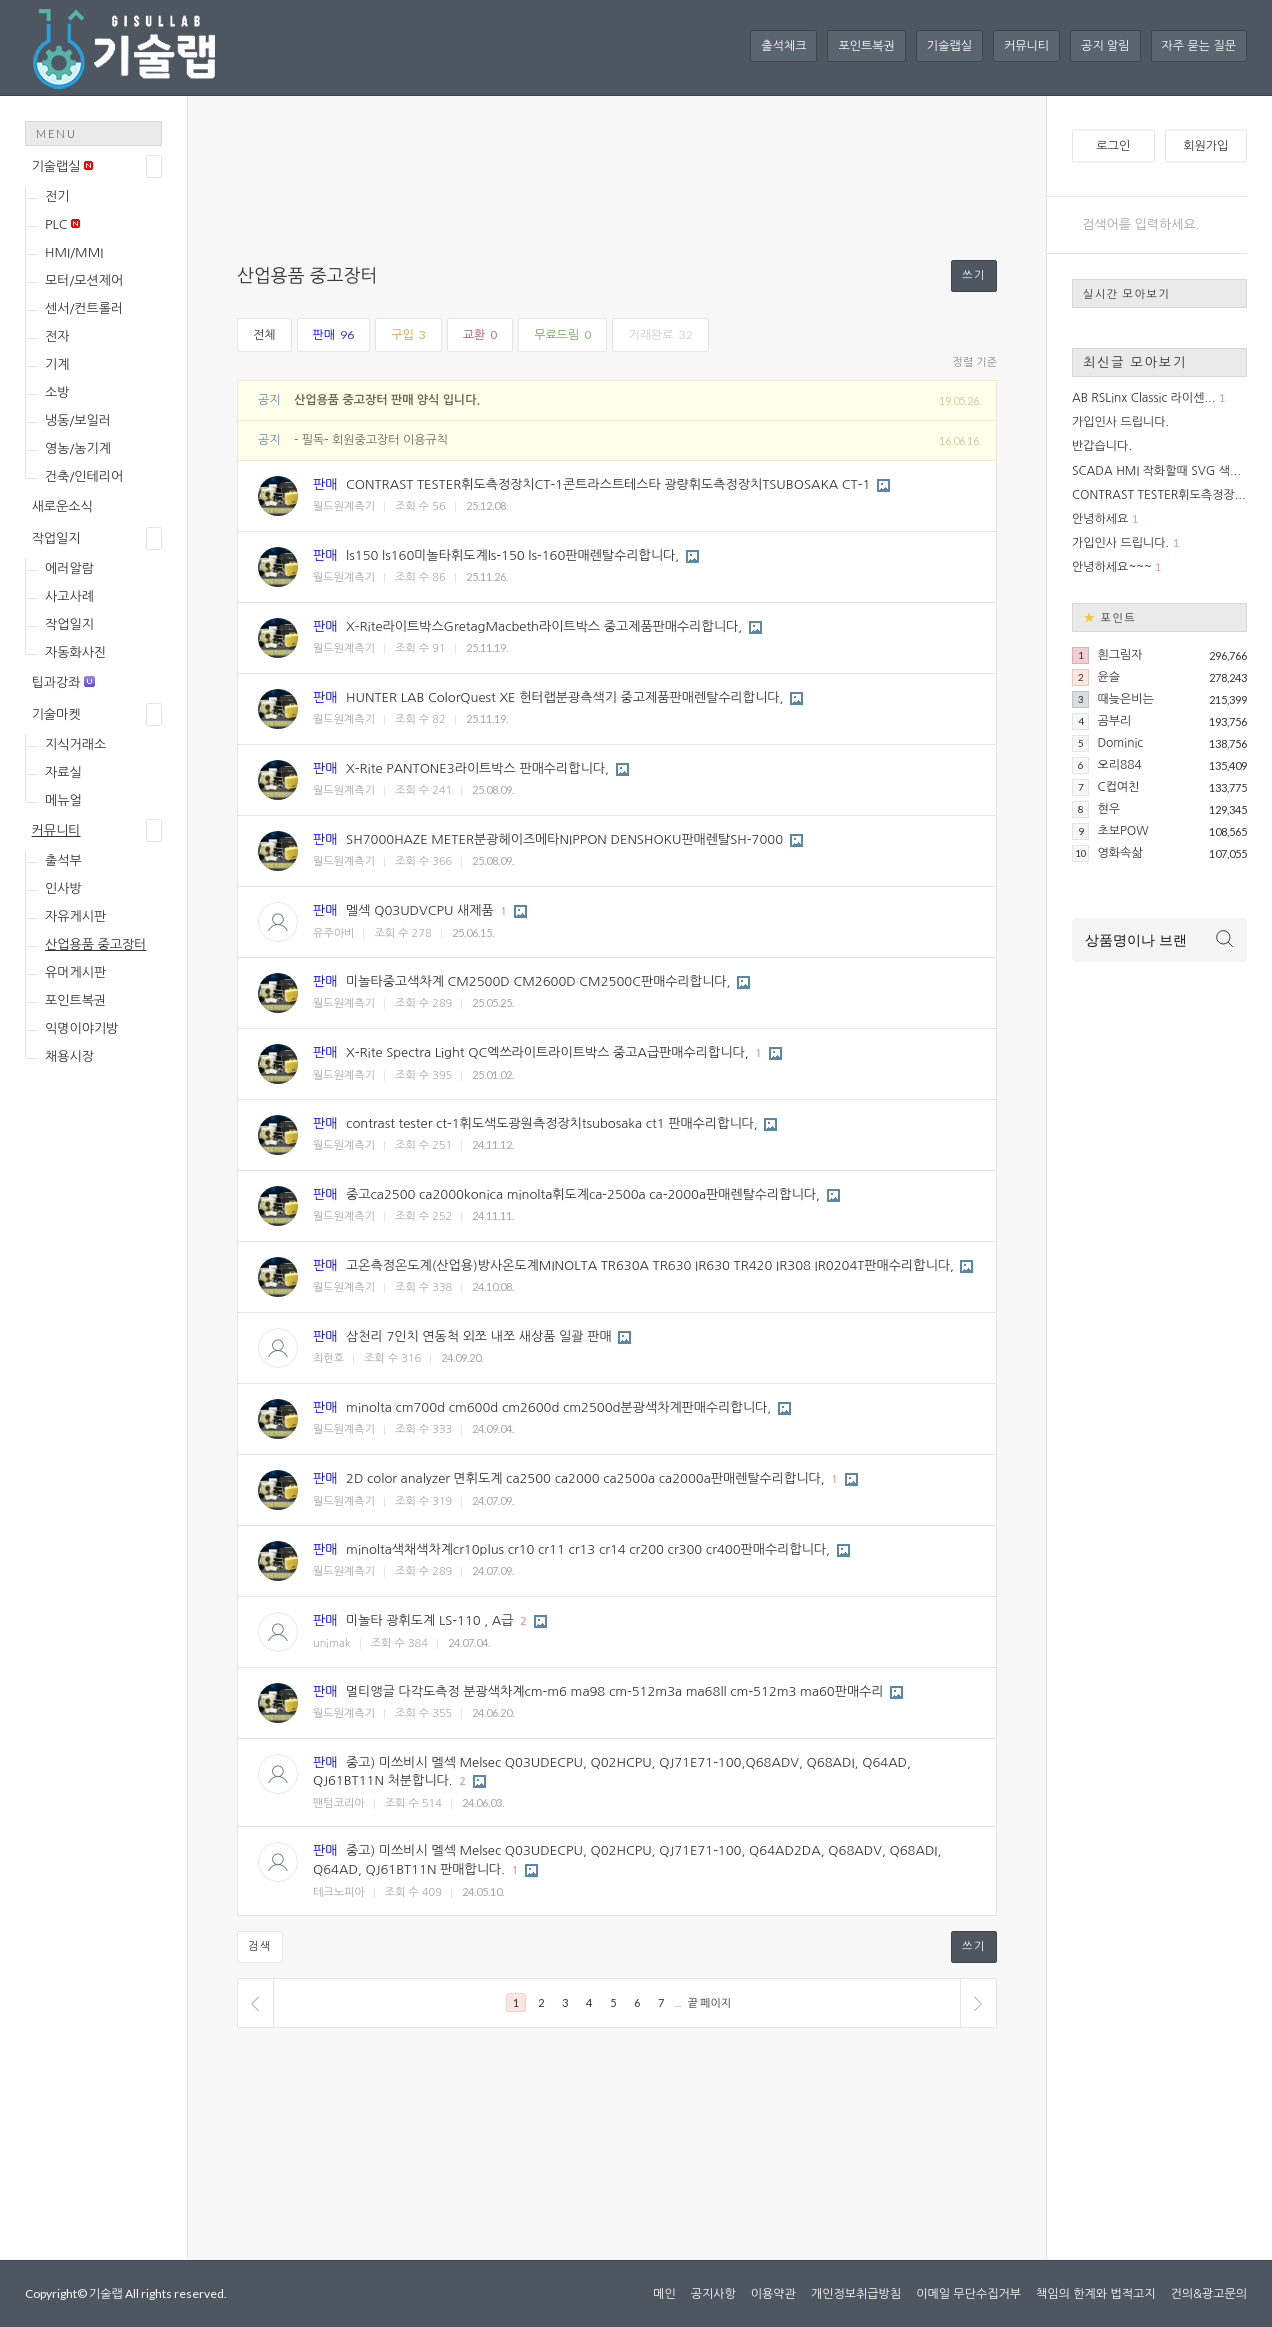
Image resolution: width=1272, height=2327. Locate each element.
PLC (62, 224)
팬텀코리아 (339, 1803)
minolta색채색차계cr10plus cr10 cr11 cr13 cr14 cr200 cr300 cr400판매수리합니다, (588, 1549)
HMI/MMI (74, 252)
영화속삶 (1119, 853)
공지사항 (713, 2294)
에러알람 (69, 568)
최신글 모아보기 (1135, 362)
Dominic (1120, 743)
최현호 (328, 1358)
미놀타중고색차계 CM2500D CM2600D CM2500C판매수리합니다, (538, 981)
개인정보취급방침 (856, 2294)
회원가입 (1205, 146)
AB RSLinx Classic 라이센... (1143, 398)
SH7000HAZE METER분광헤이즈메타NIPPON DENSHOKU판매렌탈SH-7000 (564, 839)
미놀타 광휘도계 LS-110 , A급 (429, 1620)
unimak (332, 1643)
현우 (1108, 809)
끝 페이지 (709, 2002)
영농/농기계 (78, 448)
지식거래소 (75, 744)
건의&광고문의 (1209, 2294)
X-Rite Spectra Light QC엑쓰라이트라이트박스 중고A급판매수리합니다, (547, 1052)
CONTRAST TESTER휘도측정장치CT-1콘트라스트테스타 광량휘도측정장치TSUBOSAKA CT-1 (608, 484)
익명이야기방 (81, 1028)
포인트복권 (866, 46)
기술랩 (106, 2293)
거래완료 (660, 334)
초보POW (1122, 831)
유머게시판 (75, 972)
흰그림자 (1119, 655)
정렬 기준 (975, 362)
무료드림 (562, 334)
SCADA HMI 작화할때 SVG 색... (1156, 471)
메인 (664, 2294)
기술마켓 (56, 714)
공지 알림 (1105, 46)
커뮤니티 (1026, 46)
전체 (264, 335)
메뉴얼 (63, 800)
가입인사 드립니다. (1120, 422)
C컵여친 (1118, 787)
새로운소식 (62, 506)
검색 (260, 1946)
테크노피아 (339, 1892)
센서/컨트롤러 (84, 308)
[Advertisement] (105, 1396)
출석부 (63, 860)
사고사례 (69, 596)
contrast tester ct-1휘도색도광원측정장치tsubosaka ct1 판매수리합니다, (552, 1123)
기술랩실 (949, 46)
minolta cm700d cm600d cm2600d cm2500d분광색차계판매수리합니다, (558, 1407)
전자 (57, 336)
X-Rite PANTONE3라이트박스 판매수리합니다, (477, 768)
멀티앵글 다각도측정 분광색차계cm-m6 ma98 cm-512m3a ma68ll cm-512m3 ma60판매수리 (615, 1691)
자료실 (63, 772)
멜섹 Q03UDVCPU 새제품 (420, 910)
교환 (480, 334)
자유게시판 (75, 916)
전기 (57, 196)
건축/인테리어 (84, 476)
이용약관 (773, 2294)
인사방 (63, 888)
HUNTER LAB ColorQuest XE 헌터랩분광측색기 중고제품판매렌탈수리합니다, (564, 697)
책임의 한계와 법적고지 (1096, 2294)
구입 (408, 334)
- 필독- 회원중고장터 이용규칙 (371, 440)
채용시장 (69, 1056)
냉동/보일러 (78, 420)
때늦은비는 (1125, 699)
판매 (334, 334)
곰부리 (1114, 721)
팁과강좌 (63, 682)
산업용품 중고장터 (95, 944)
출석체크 (783, 46)
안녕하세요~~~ (1112, 567)
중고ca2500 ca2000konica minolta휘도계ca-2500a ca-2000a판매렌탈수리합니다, (583, 1194)
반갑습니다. (1102, 446)
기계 (57, 364)
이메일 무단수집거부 (968, 2294)
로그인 (1113, 146)
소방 (57, 392)
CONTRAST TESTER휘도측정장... (1159, 495)
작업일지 (56, 538)
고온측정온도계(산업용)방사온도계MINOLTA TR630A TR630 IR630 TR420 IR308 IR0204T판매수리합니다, (650, 1265)
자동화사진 (75, 652)
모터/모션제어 (84, 280)
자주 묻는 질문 (1199, 46)
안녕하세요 (1100, 519)
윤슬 (1108, 677)
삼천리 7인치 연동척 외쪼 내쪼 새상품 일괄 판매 (479, 1336)
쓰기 (974, 275)
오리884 (1119, 765)
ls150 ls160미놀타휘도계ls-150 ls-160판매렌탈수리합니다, (512, 555)
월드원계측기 (344, 506)
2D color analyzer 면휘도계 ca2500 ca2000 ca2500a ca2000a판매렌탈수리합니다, (585, 1478)
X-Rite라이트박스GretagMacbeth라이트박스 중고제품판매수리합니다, (544, 626)
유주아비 (333, 933)
